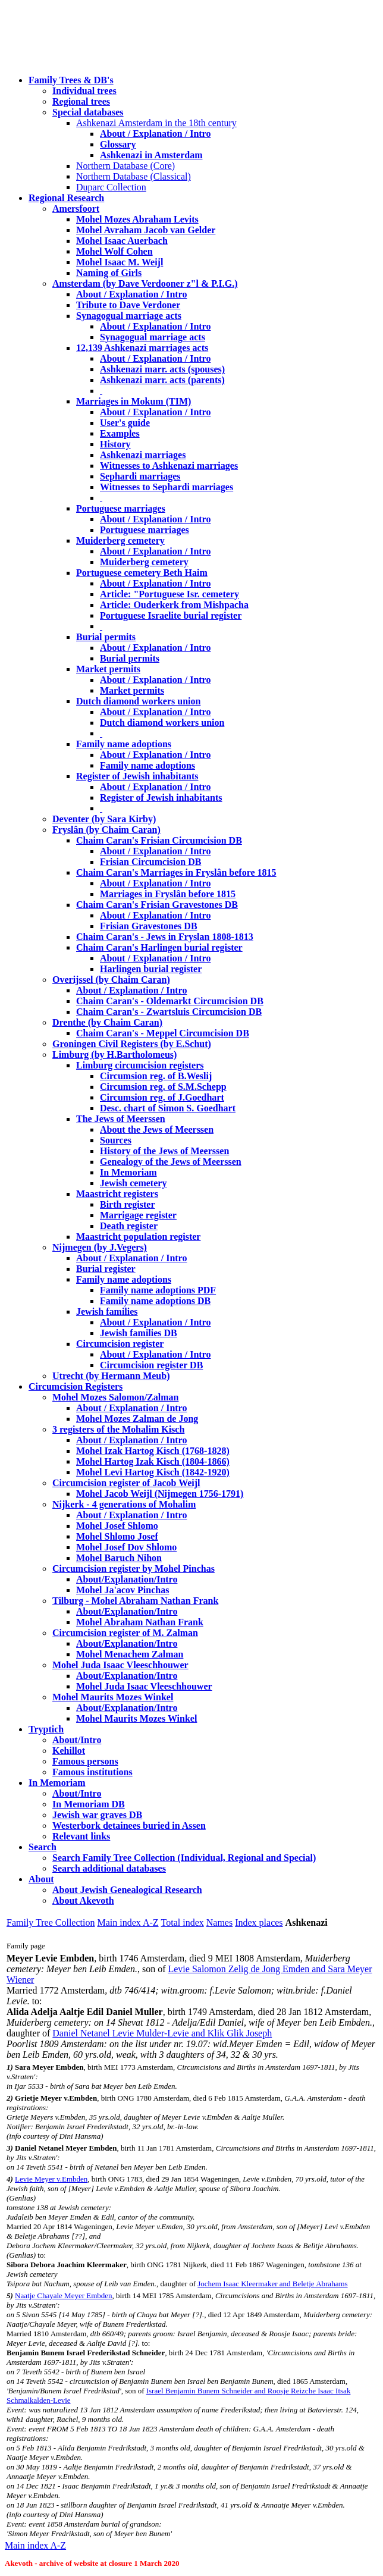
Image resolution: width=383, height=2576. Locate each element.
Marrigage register (138, 1215)
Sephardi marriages (140, 476)
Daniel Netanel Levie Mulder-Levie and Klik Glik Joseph (162, 2033)
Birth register (127, 1204)
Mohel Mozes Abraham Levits (137, 219)
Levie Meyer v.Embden (51, 2178)
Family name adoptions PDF (158, 1290)
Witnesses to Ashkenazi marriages (169, 465)
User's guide (125, 423)
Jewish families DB (138, 1333)
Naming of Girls (109, 273)
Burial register (106, 1269)
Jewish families (107, 1311)
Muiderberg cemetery (120, 540)
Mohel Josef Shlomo (117, 1526)
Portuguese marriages (120, 508)
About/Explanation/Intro (126, 1579)
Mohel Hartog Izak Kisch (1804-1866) (153, 1461)
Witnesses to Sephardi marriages (166, 487)
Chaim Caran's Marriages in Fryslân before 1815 (176, 872)
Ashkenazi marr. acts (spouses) (162, 369)
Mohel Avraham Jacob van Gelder (145, 230)
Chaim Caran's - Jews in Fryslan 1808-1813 (164, 937)
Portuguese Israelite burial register (170, 615)
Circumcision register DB (151, 1365)
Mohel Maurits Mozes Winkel (136, 1718)
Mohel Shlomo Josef (117, 1536)
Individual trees (84, 91)
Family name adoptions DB (155, 1301)
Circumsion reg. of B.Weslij (156, 1076)
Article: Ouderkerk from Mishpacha (174, 605)
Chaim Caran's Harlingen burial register (159, 947)
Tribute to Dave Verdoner (128, 305)
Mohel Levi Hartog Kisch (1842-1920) (153, 1472)
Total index (182, 1922)
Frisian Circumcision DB (150, 862)
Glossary (118, 144)
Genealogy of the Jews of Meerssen (170, 1162)
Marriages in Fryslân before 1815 (168, 894)
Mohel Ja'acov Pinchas (122, 1590)
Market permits (108, 669)
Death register (129, 1226)
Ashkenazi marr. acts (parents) (162, 380)
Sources (115, 1140)
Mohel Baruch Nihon (119, 1558)
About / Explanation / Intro (155, 134)
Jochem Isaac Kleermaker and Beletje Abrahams (272, 2283)
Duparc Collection (111, 187)
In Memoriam (128, 1172)
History (115, 444)
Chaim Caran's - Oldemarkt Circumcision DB (169, 1001)
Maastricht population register (138, 1236)
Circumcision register (120, 1344)
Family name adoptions (123, 744)
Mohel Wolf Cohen (114, 251)
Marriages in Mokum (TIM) (133, 401)
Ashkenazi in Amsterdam (151, 155)
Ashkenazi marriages (143, 455)
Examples (120, 433)
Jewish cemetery (133, 1183)
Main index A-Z (127, 1922)
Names (219, 1922)
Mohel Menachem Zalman (129, 1654)
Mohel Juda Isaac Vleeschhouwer (144, 1686)
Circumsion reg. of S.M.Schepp (163, 1087)
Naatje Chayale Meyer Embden (63, 2295)
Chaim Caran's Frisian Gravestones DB (157, 905)
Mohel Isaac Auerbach (122, 241)
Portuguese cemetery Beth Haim (142, 573)
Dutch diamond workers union (138, 701)
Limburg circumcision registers (140, 1065)
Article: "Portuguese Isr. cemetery (169, 594)
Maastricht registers (117, 1194)
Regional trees (81, 101)
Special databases (88, 112)
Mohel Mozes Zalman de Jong (137, 1419)
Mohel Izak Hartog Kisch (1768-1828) (153, 1451)
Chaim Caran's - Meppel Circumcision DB (162, 1033)
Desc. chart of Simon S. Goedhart (168, 1108)
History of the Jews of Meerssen (164, 1151)
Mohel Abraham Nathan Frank (139, 1622)
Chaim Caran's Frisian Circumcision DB (159, 840)
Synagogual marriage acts (128, 316)
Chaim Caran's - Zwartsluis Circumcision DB (169, 1012)
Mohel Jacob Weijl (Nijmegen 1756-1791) (159, 1493)
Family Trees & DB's (71, 80)
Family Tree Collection (51, 1922)
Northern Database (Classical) (133, 176)
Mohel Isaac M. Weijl (119, 262)
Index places (258, 1922)
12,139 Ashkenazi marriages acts (142, 348)
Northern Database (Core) (125, 166)
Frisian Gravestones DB (148, 926)
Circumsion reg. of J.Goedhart (162, 1097)
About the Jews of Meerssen (157, 1129)
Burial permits (106, 637)
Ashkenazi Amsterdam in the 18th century (156, 123)
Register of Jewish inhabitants (137, 776)
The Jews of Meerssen (120, 1119)
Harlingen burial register (151, 969)
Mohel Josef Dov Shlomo (126, 1547)
